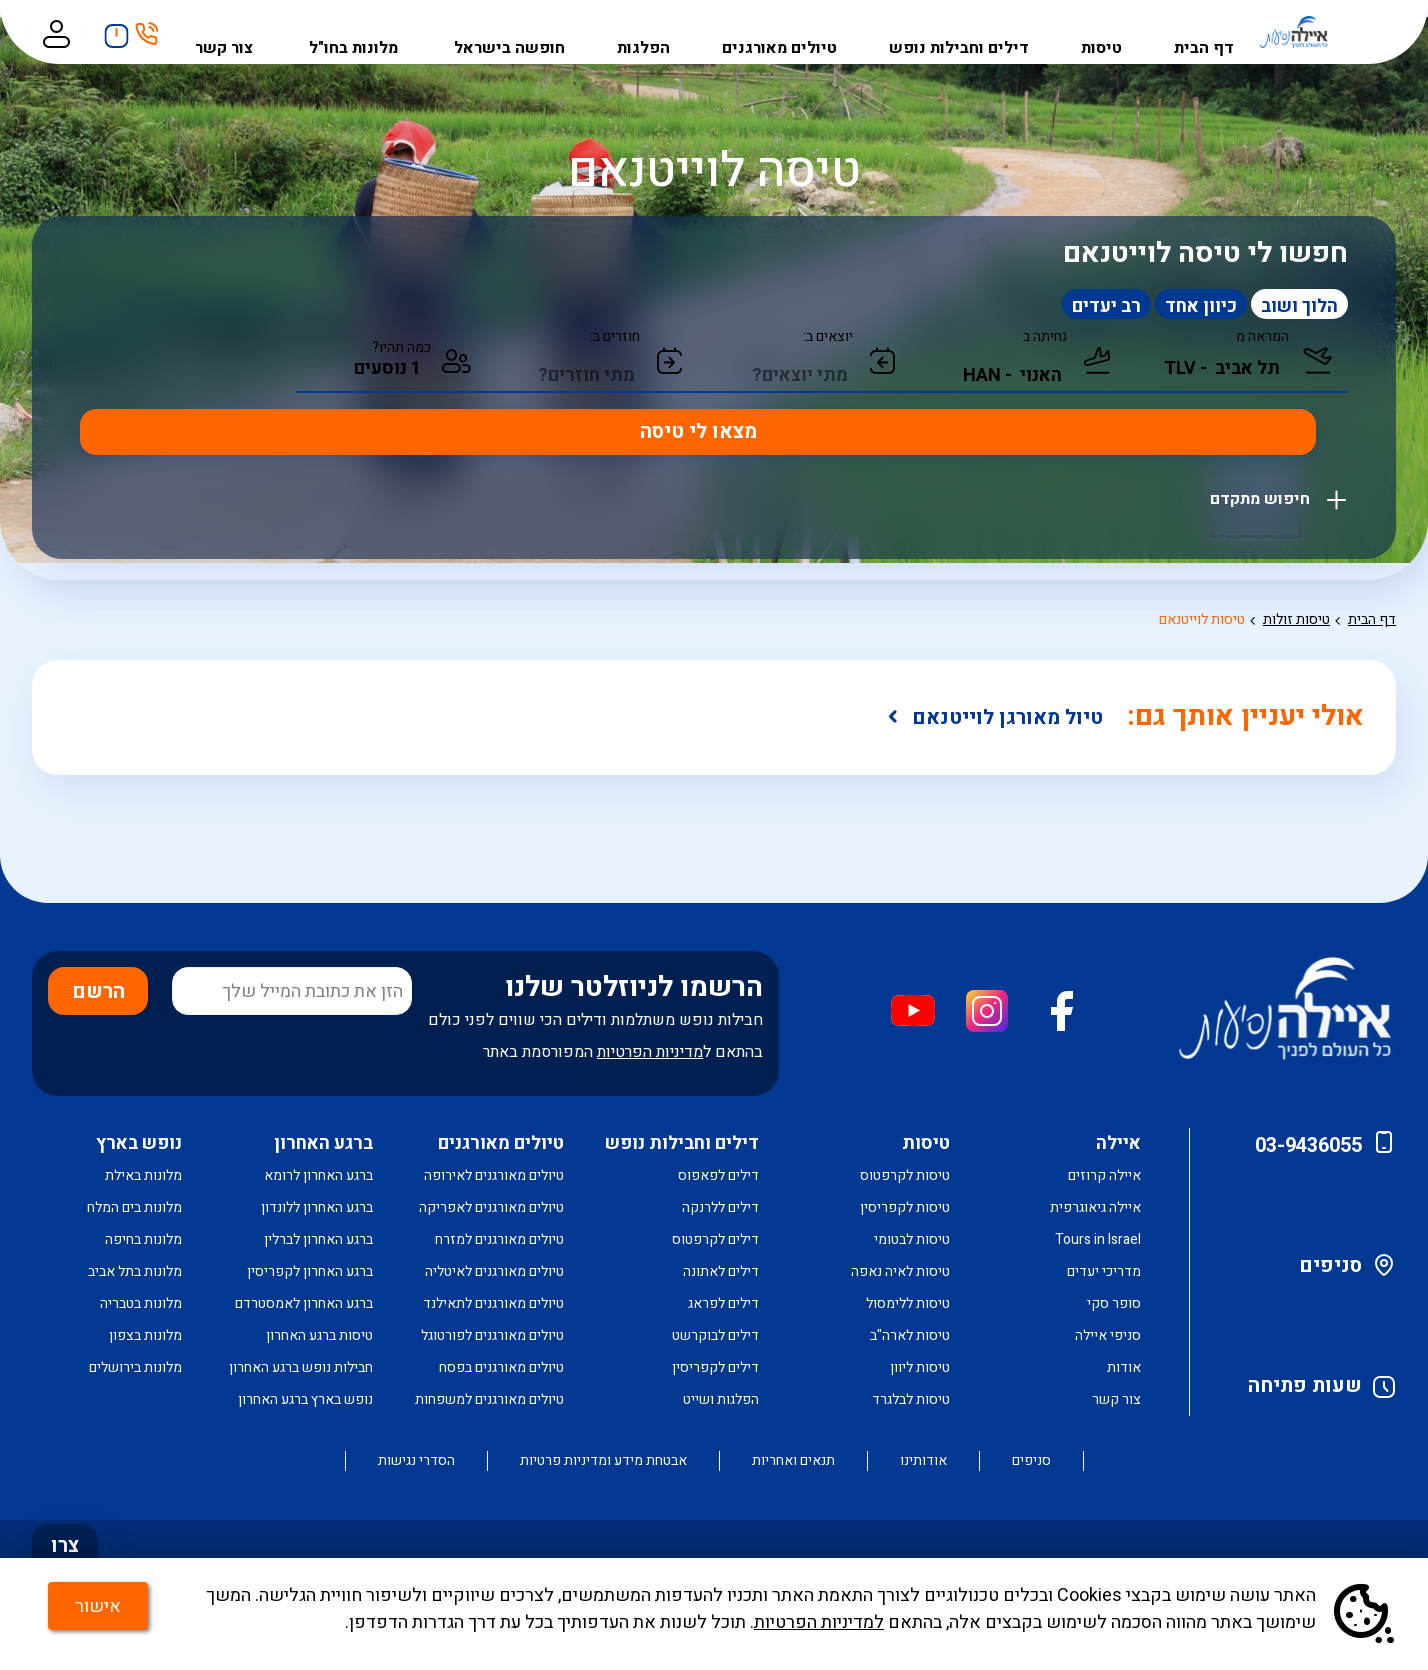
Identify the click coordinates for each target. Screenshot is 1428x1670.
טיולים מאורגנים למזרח (499, 1239)
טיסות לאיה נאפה (900, 1271)
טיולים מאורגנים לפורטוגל (492, 1335)
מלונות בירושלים (135, 1367)
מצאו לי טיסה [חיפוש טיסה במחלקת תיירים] (179, 374)
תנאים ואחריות (793, 1461)
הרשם (98, 991)
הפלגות (654, 32)
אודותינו (923, 1461)
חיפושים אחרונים (131, 29)
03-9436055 (1308, 1145)
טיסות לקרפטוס (905, 1175)
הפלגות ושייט (721, 1399)
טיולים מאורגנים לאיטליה (494, 1271)
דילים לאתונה (721, 1271)
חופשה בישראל (523, 32)
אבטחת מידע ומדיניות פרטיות (603, 1461)
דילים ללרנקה (720, 1207)
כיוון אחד (1151, 307)
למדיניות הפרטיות (819, 1632)
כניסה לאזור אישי (76, 32)
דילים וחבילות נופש (966, 32)
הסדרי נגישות (416, 1461)
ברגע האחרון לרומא (318, 1175)
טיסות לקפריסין (905, 1207)
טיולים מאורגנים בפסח (501, 1367)
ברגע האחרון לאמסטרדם (304, 1303)
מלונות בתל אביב (135, 1271)
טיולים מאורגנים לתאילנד (493, 1303)
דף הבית (1206, 32)
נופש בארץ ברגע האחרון (305, 1399)
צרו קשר (65, 1556)
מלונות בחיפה (143, 1239)
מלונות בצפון (145, 1335)
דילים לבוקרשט (715, 1335)
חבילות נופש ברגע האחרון (301, 1367)
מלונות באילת (143, 1175)
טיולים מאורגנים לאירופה (494, 1175)
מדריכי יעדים (1104, 1271)
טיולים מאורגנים (788, 32)
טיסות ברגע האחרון (319, 1335)
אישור (114, 1616)
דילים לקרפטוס (715, 1239)
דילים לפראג (723, 1303)
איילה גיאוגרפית (1095, 1207)
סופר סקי (1114, 1303)
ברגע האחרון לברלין (318, 1239)
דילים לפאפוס (718, 1175)
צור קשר (245, 32)
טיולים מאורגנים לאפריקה (491, 1207)
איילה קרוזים (1104, 1175)
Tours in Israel (1098, 1239)
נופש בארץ (139, 1143)
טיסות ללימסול (908, 1303)
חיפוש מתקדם (1262, 431)
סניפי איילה (1108, 1335)
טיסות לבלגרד (911, 1399)
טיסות (1105, 32)
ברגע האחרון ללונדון (317, 1207)
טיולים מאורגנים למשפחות (489, 1399)
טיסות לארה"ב (910, 1335)
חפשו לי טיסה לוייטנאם (1205, 253)
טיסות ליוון (920, 1367)
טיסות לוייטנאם (1202, 619)
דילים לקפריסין (715, 1367)
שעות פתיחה (1305, 1385)
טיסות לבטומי (912, 1239)
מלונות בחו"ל (371, 32)
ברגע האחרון (323, 1143)
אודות (1124, 1367)
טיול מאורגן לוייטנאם (1015, 717)
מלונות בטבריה (141, 1303)
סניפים (1330, 1265)
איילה (1118, 1143)
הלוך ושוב (1293, 307)
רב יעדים (1016, 307)
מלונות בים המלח (134, 1207)
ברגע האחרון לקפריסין (310, 1271)
